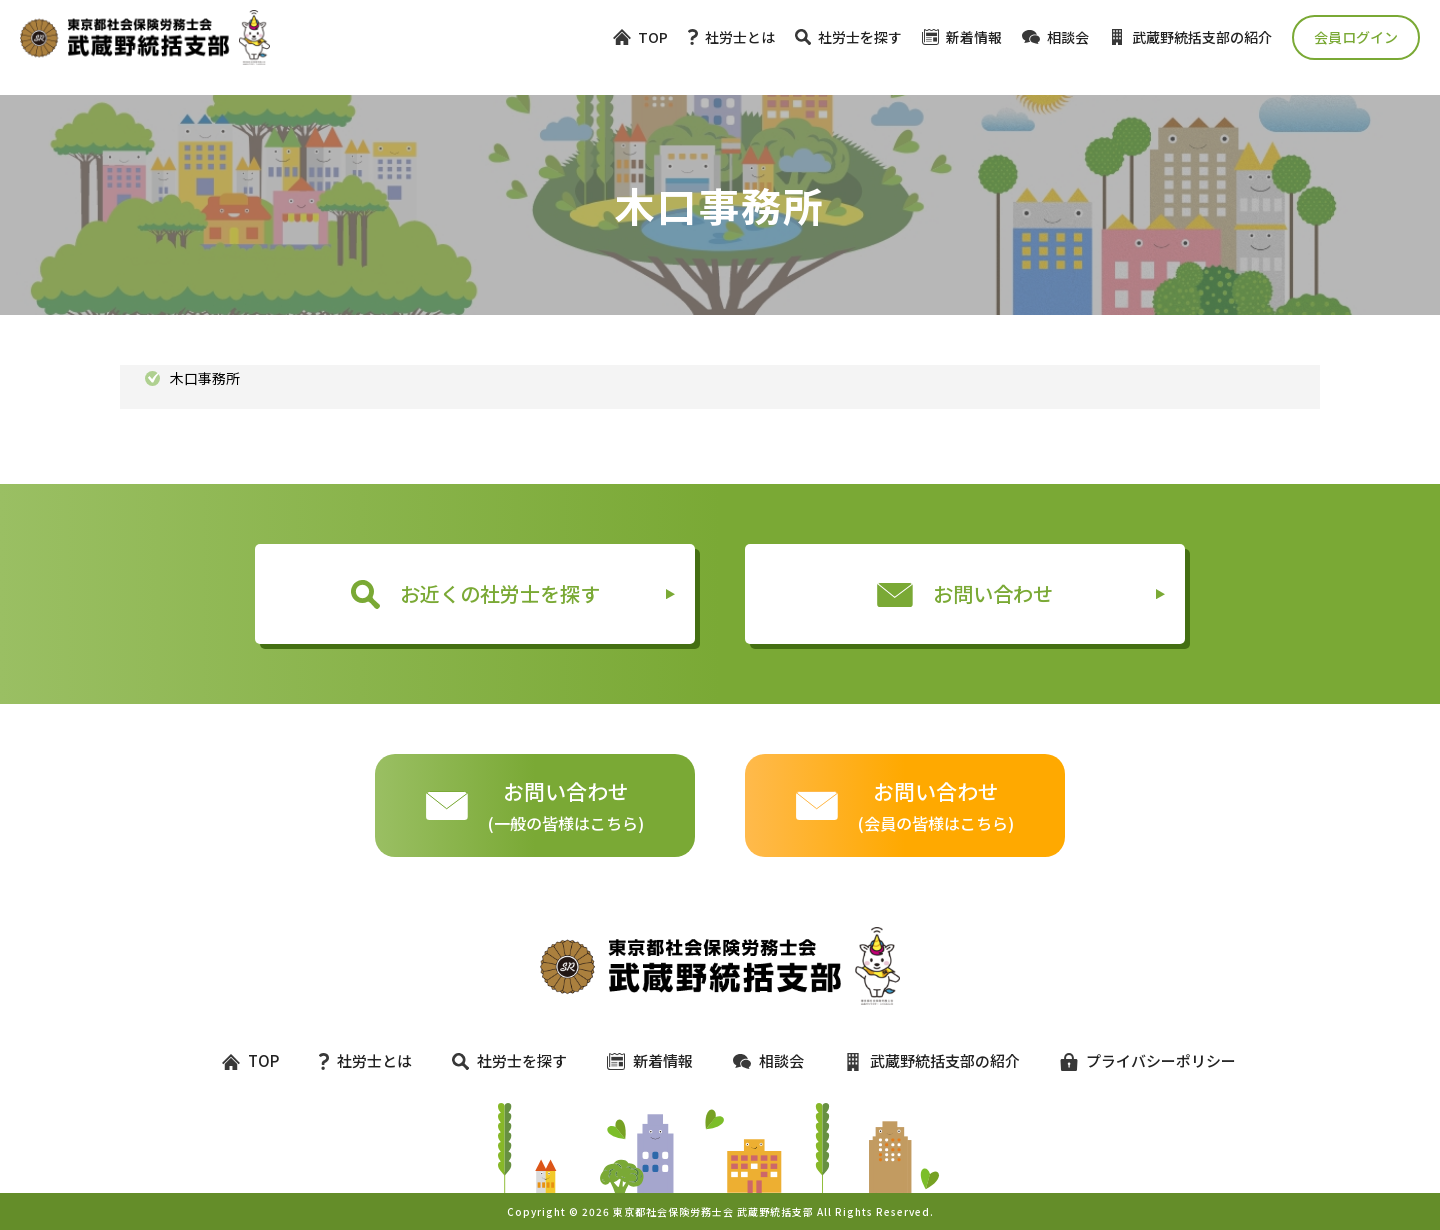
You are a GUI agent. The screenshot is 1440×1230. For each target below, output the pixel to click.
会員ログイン (1356, 37)
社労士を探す (848, 37)
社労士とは (731, 37)
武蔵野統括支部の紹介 (1190, 37)
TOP (640, 37)
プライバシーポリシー (1139, 1060)
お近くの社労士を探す (475, 594)
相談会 (1055, 37)
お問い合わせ (965, 593)
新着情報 (962, 37)
